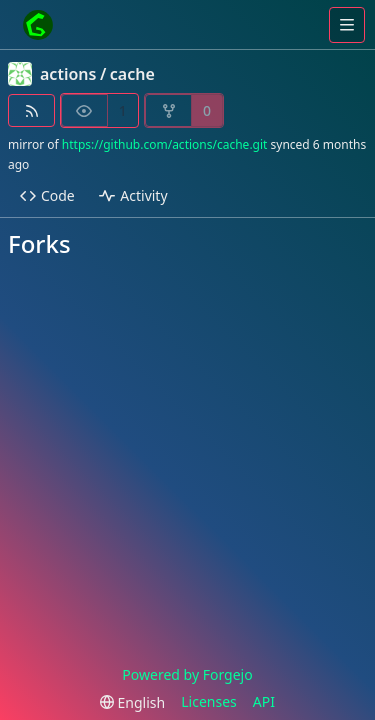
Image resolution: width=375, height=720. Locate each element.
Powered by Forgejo (187, 674)
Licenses (209, 701)
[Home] (38, 25)
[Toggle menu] (347, 25)
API (264, 701)
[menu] (132, 702)
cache (132, 74)
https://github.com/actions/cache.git (165, 144)
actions (68, 74)
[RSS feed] (31, 110)
